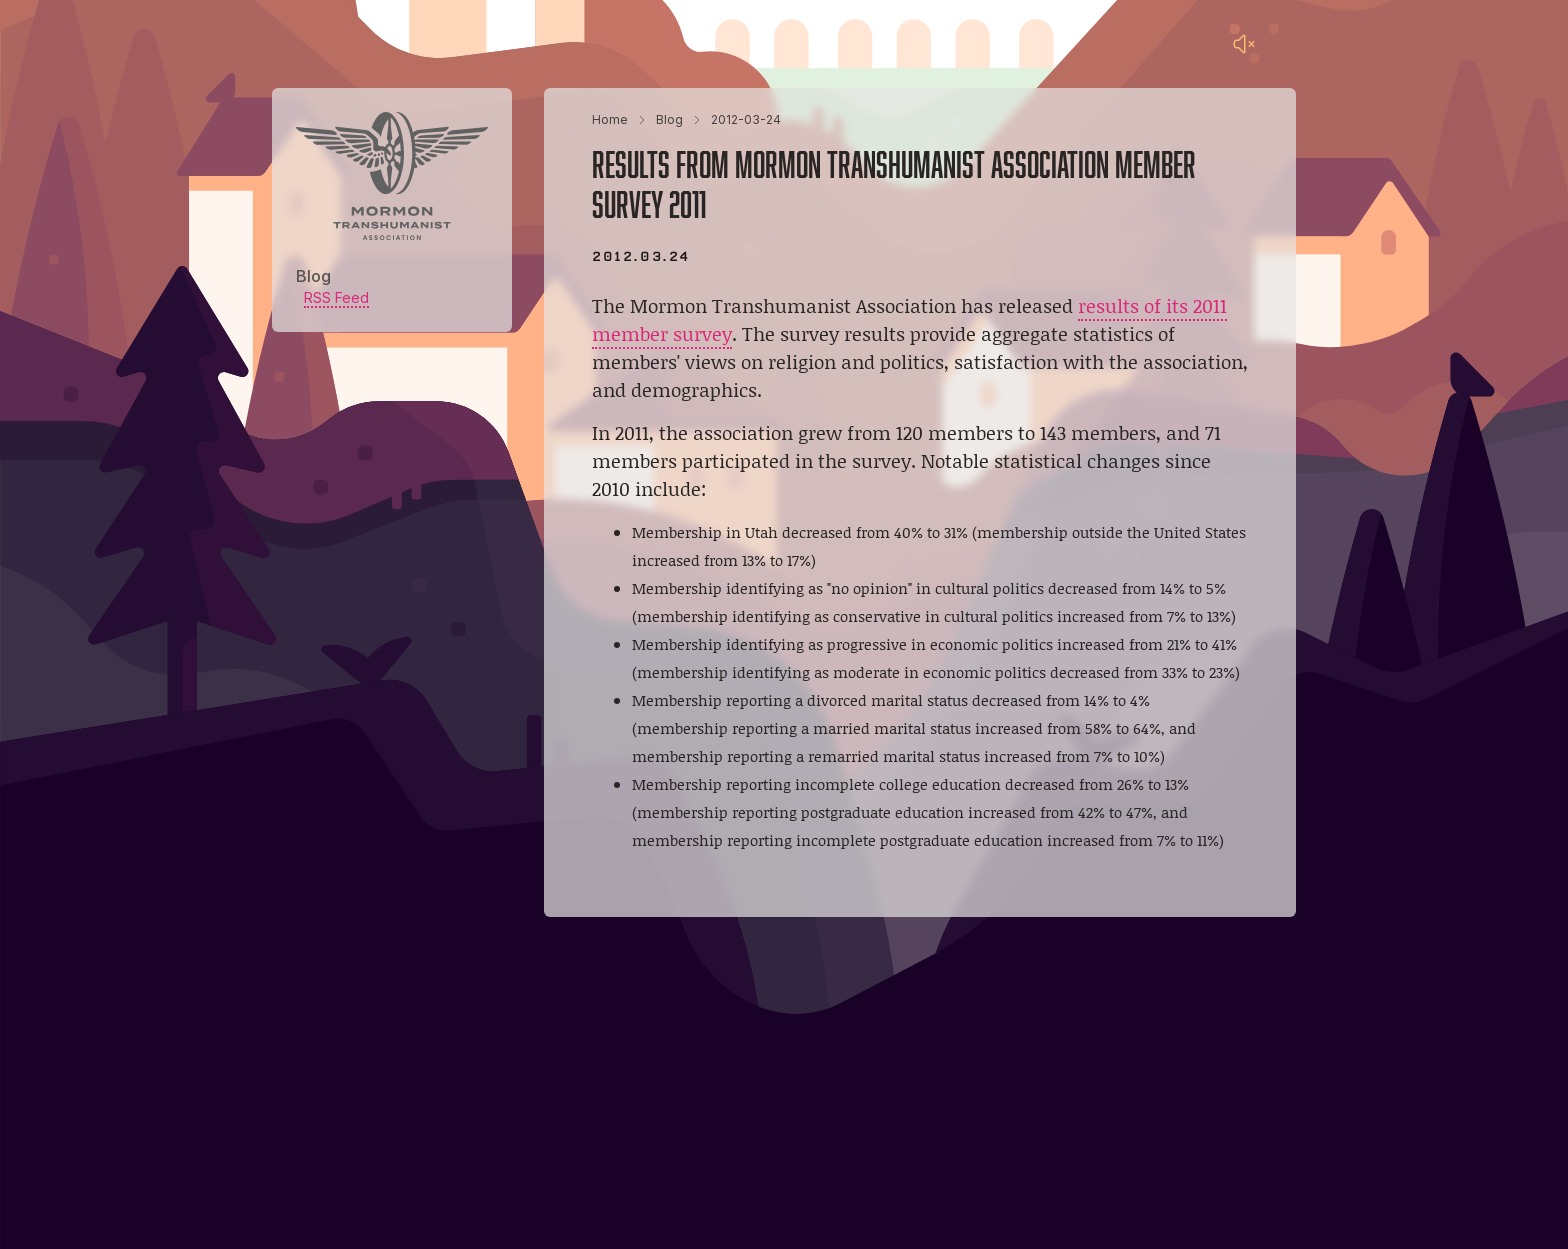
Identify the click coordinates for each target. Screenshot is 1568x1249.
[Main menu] (1284, 44)
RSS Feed (336, 297)
